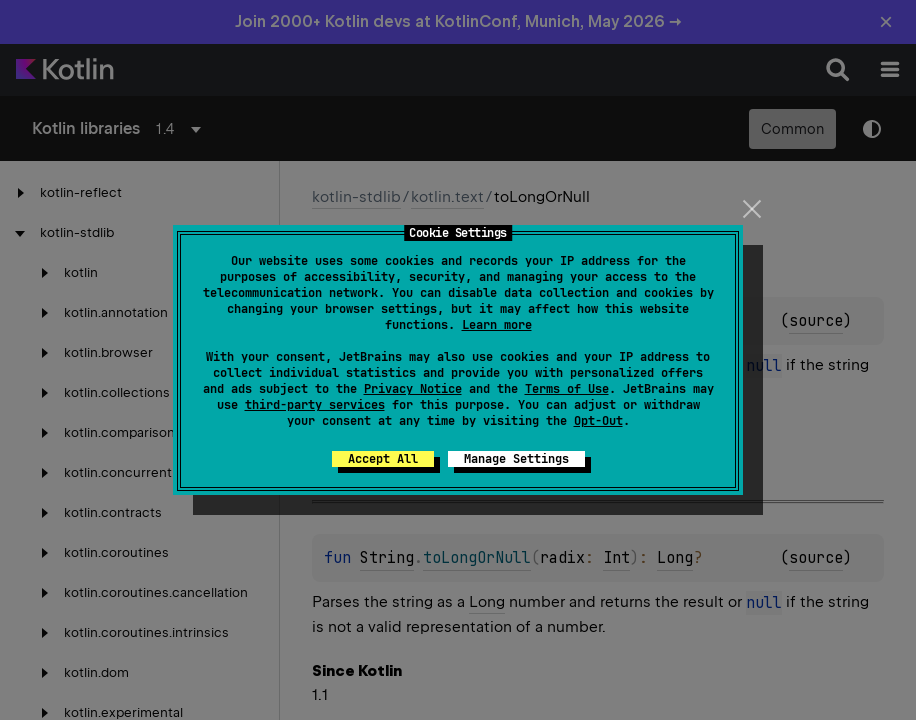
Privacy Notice (413, 389)
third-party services (315, 405)
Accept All (383, 459)
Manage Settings (516, 459)
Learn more (497, 325)
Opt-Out (598, 421)
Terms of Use (567, 389)
